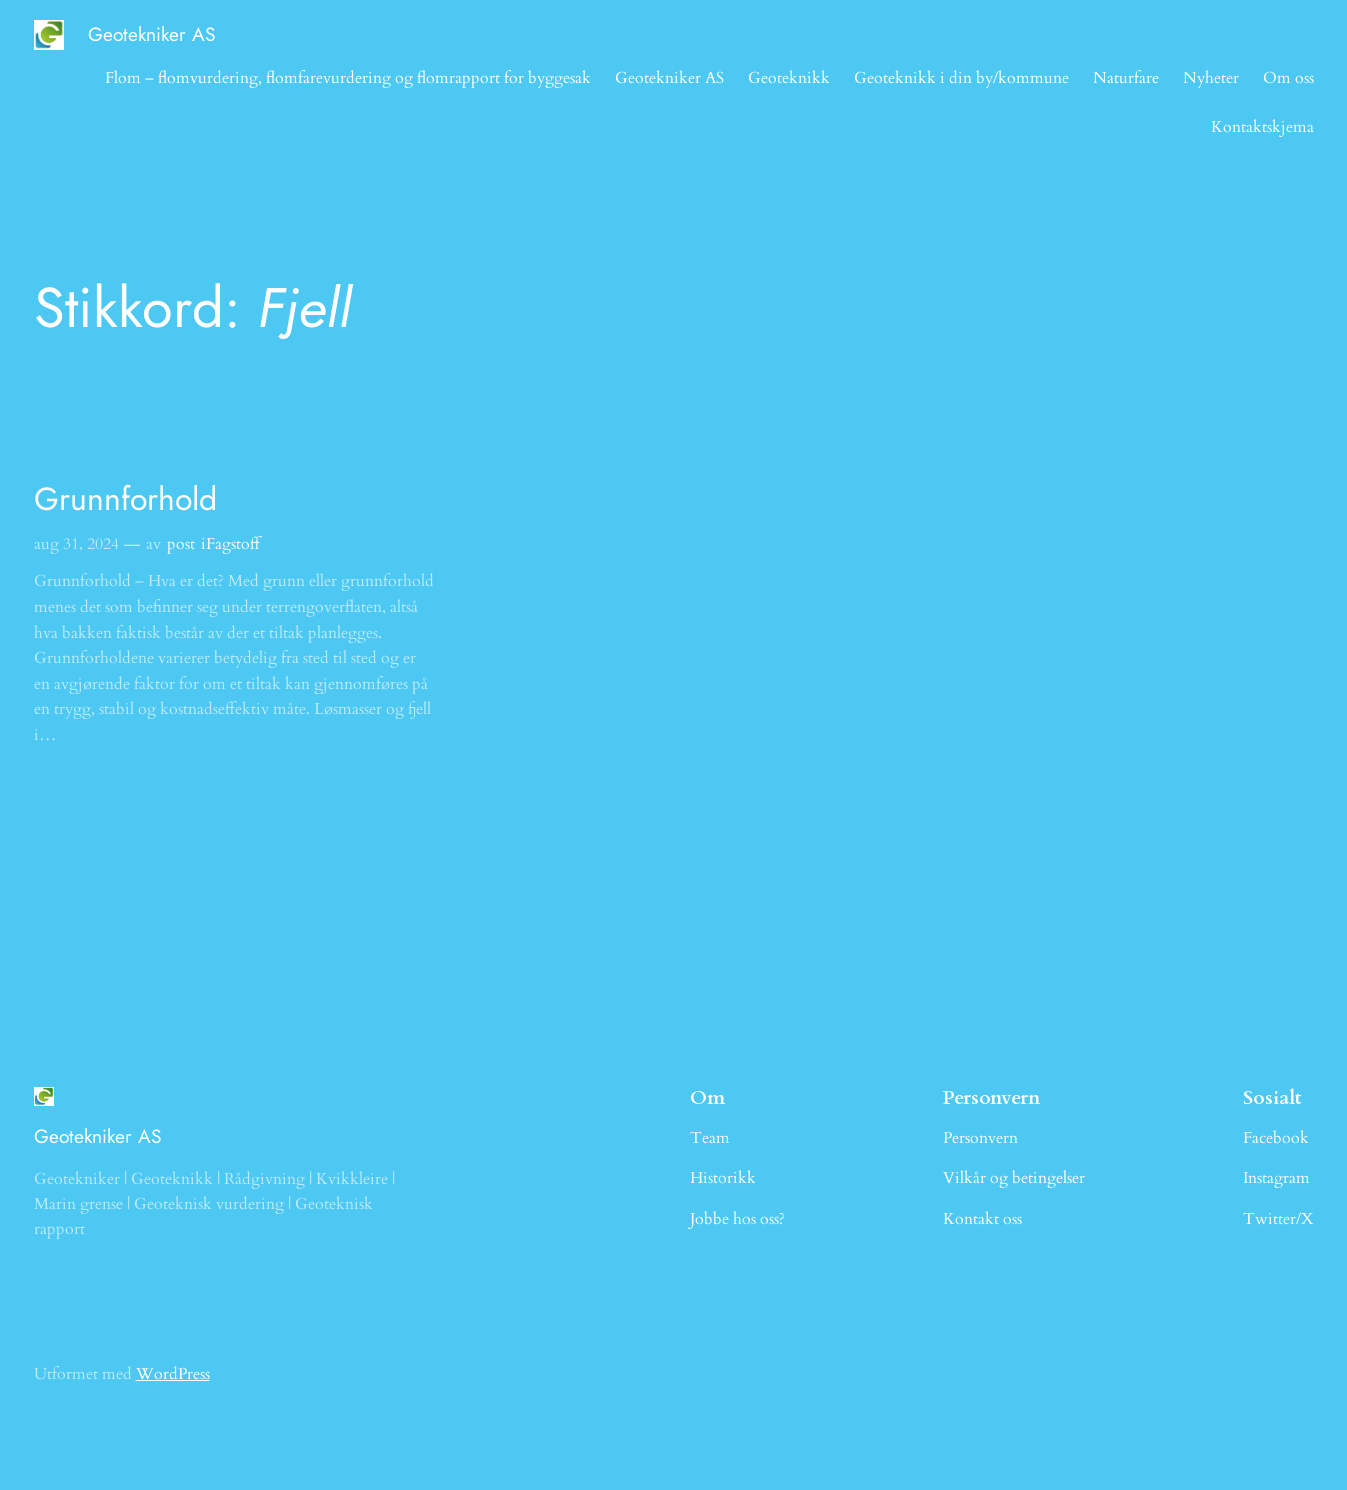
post (181, 544)
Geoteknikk (789, 78)
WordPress (173, 1374)
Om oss (1288, 78)
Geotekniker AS (152, 34)
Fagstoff (233, 544)
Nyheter (1211, 78)
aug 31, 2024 (76, 544)
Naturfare (1126, 78)
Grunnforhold (125, 499)
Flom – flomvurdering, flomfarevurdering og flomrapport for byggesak (348, 78)
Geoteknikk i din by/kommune (961, 78)
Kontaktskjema (1262, 127)
